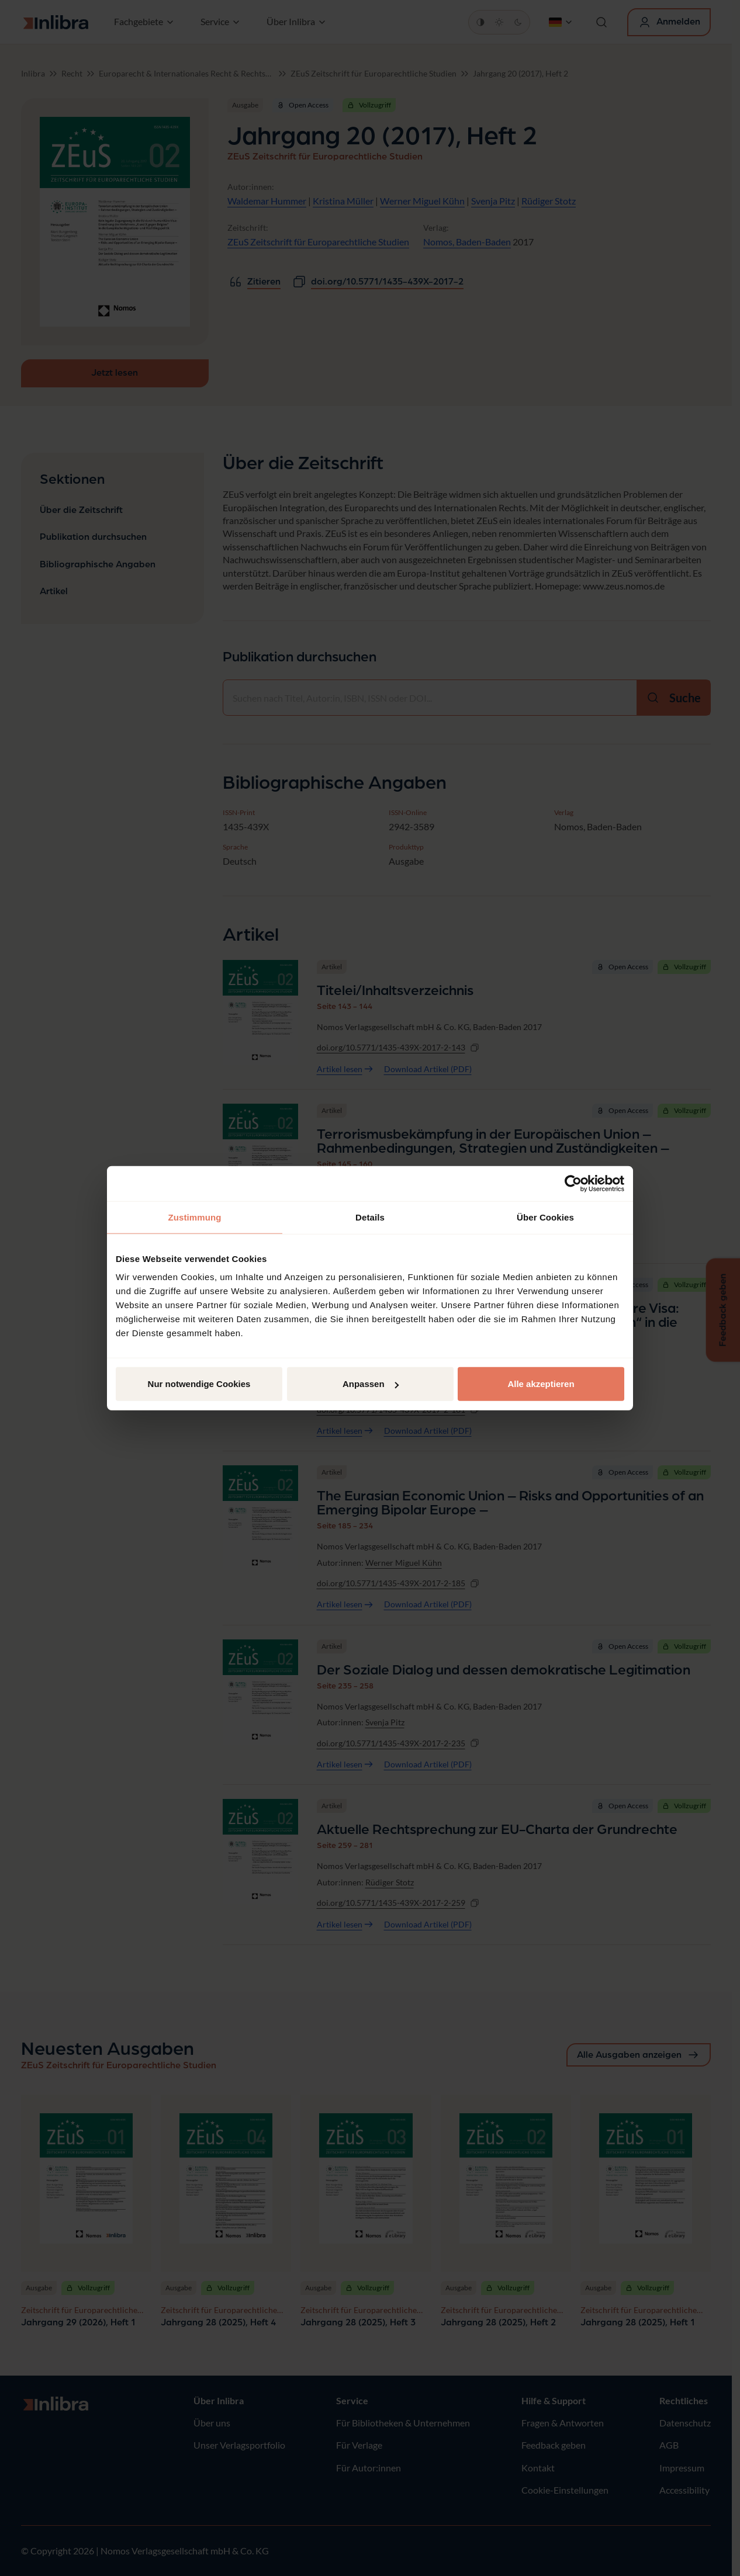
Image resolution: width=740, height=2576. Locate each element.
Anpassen (371, 1384)
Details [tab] (370, 1217)
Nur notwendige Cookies (199, 1384)
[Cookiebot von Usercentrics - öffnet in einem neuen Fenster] (573, 1183)
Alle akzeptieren (540, 1384)
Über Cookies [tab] (545, 1217)
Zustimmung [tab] (195, 1217)
